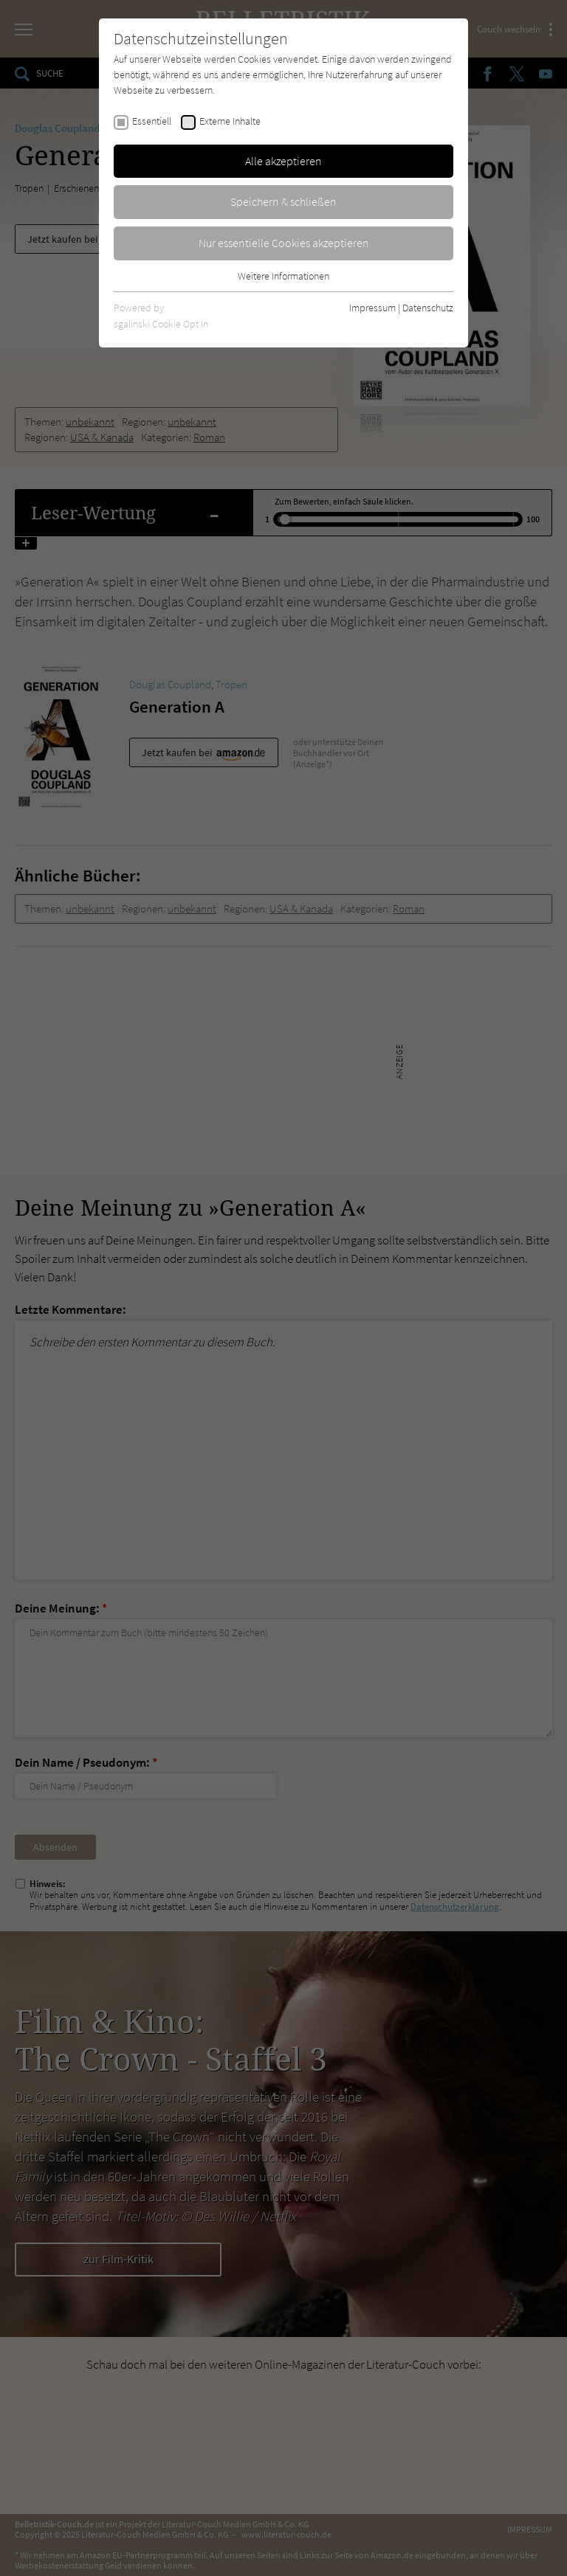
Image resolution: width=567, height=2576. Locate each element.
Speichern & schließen (283, 201)
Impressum (372, 307)
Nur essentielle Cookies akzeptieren (284, 242)
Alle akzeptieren (283, 160)
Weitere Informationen (283, 276)
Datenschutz (427, 307)
